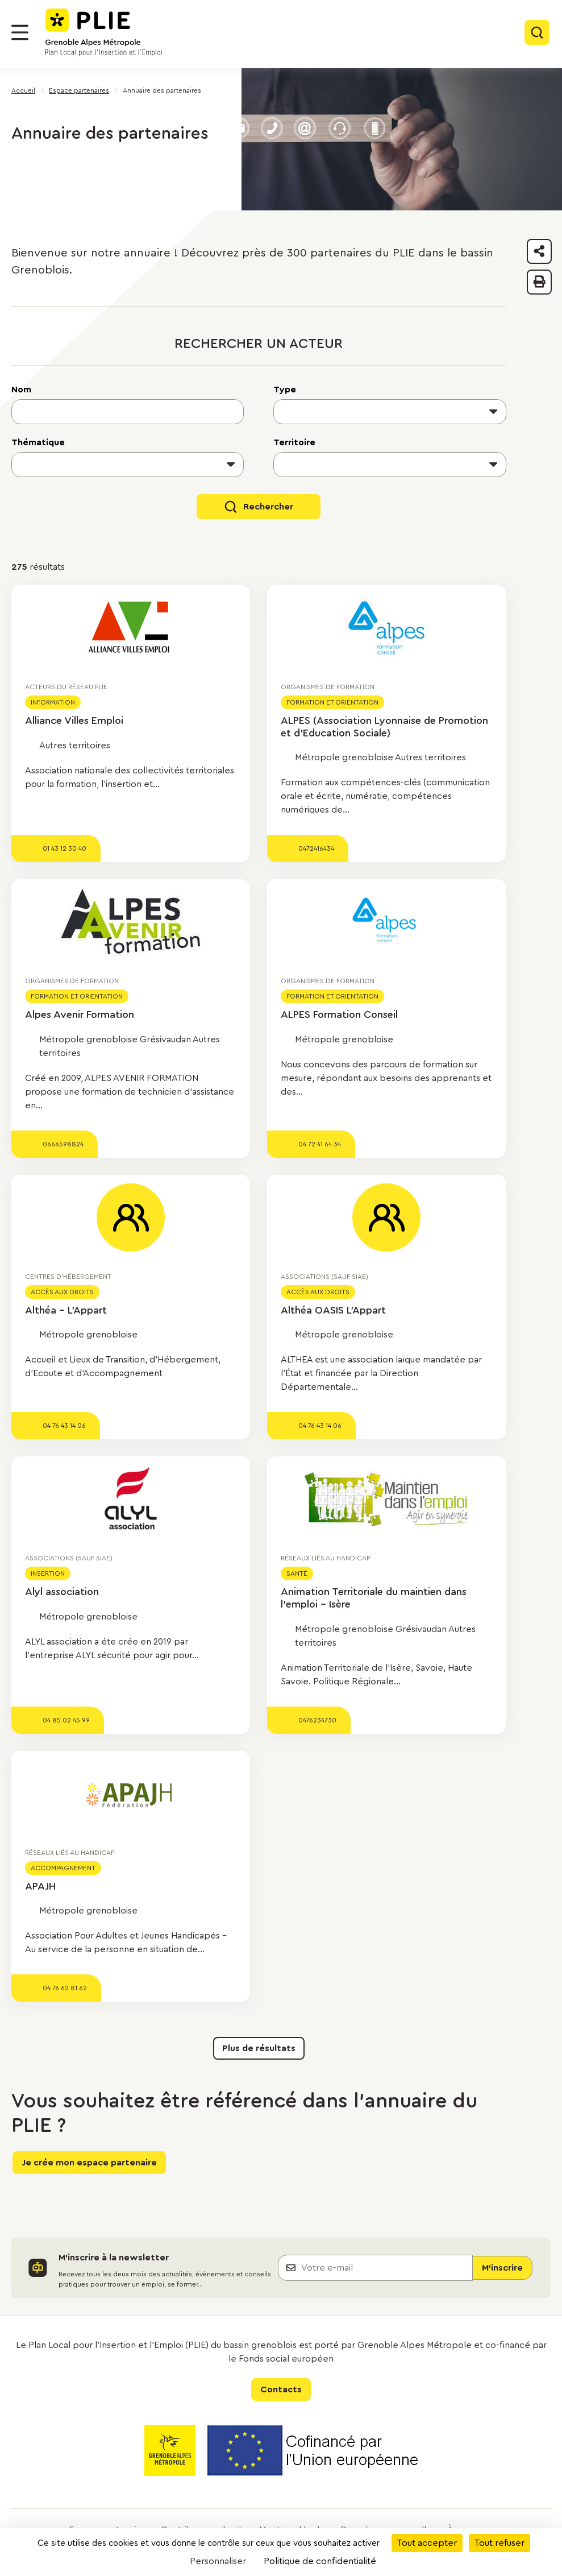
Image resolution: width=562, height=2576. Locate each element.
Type (284, 389)
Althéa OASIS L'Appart (333, 1310)
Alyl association (62, 1592)
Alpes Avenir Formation (79, 1014)
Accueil (23, 90)
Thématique (38, 442)
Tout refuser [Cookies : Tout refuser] (499, 2543)
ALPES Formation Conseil (339, 1014)
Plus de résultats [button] (258, 2048)
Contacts (281, 2389)
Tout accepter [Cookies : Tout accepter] (427, 2543)
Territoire (294, 442)
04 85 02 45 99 (66, 1720)
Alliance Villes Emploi (74, 720)
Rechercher (268, 506)
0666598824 (63, 1144)
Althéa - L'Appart (66, 1310)
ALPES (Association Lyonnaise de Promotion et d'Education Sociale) (384, 726)
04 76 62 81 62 (65, 1988)
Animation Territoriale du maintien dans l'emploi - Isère (374, 1598)
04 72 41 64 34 (319, 1144)
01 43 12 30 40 (64, 848)
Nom (21, 389)
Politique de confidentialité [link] (320, 2561)
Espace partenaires (79, 90)
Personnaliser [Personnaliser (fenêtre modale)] (218, 2561)
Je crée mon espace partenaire (89, 2162)
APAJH (40, 1886)
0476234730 (317, 1720)
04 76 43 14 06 (64, 1425)
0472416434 (316, 848)
